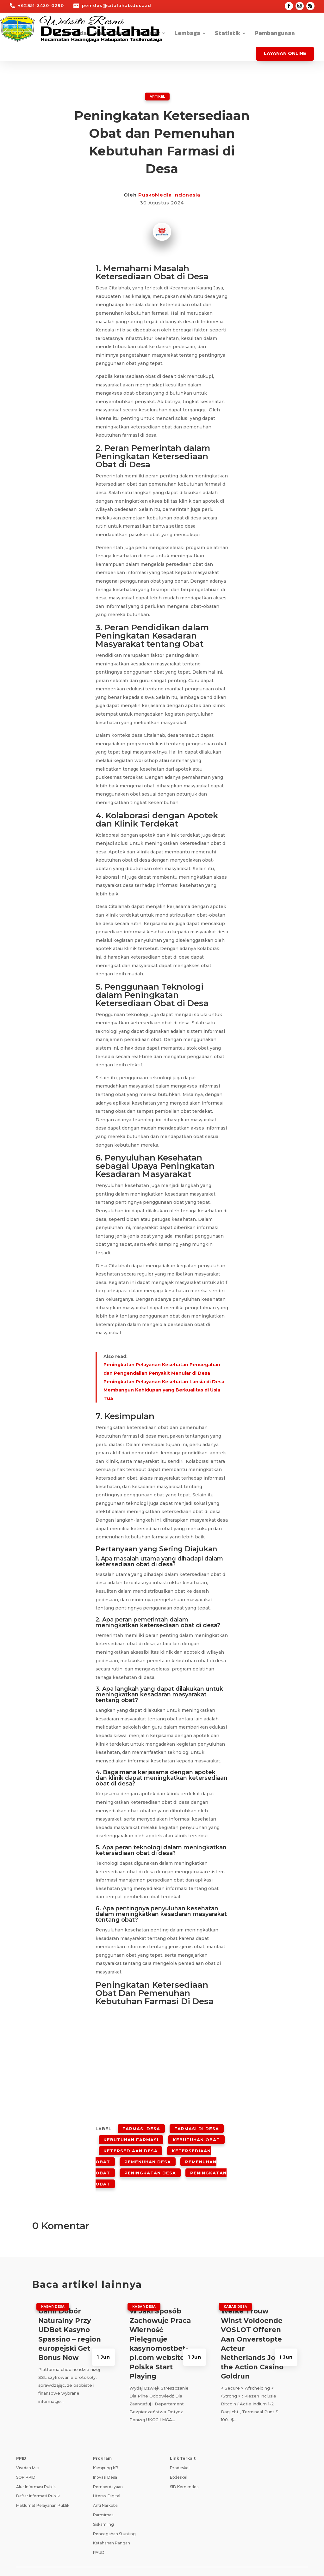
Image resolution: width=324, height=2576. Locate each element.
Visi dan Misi (27, 2449)
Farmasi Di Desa (196, 2126)
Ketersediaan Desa (130, 2142)
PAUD (98, 2533)
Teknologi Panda (78, 2564)
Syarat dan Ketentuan (159, 2560)
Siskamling (103, 2505)
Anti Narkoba (105, 2486)
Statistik (227, 34)
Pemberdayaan (108, 2467)
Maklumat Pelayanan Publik (42, 2486)
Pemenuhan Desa (147, 2150)
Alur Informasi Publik (36, 2467)
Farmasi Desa (141, 2126)
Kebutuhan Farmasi (131, 2134)
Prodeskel (180, 2449)
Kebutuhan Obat (196, 2134)
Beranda (75, 34)
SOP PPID (25, 2458)
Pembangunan (275, 34)
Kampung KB (105, 2449)
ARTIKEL (157, 96)
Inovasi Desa (105, 2458)
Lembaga (187, 34)
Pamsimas (103, 2496)
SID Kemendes (184, 2467)
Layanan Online (285, 53)
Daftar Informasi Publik (38, 2477)
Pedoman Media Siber (213, 2560)
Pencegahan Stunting (114, 2514)
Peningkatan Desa (150, 2158)
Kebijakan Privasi (111, 2560)
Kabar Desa (111, 34)
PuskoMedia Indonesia (169, 194)
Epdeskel (178, 2458)
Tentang (148, 34)
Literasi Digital (106, 2477)
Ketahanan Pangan (111, 2524)
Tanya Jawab (258, 2560)
